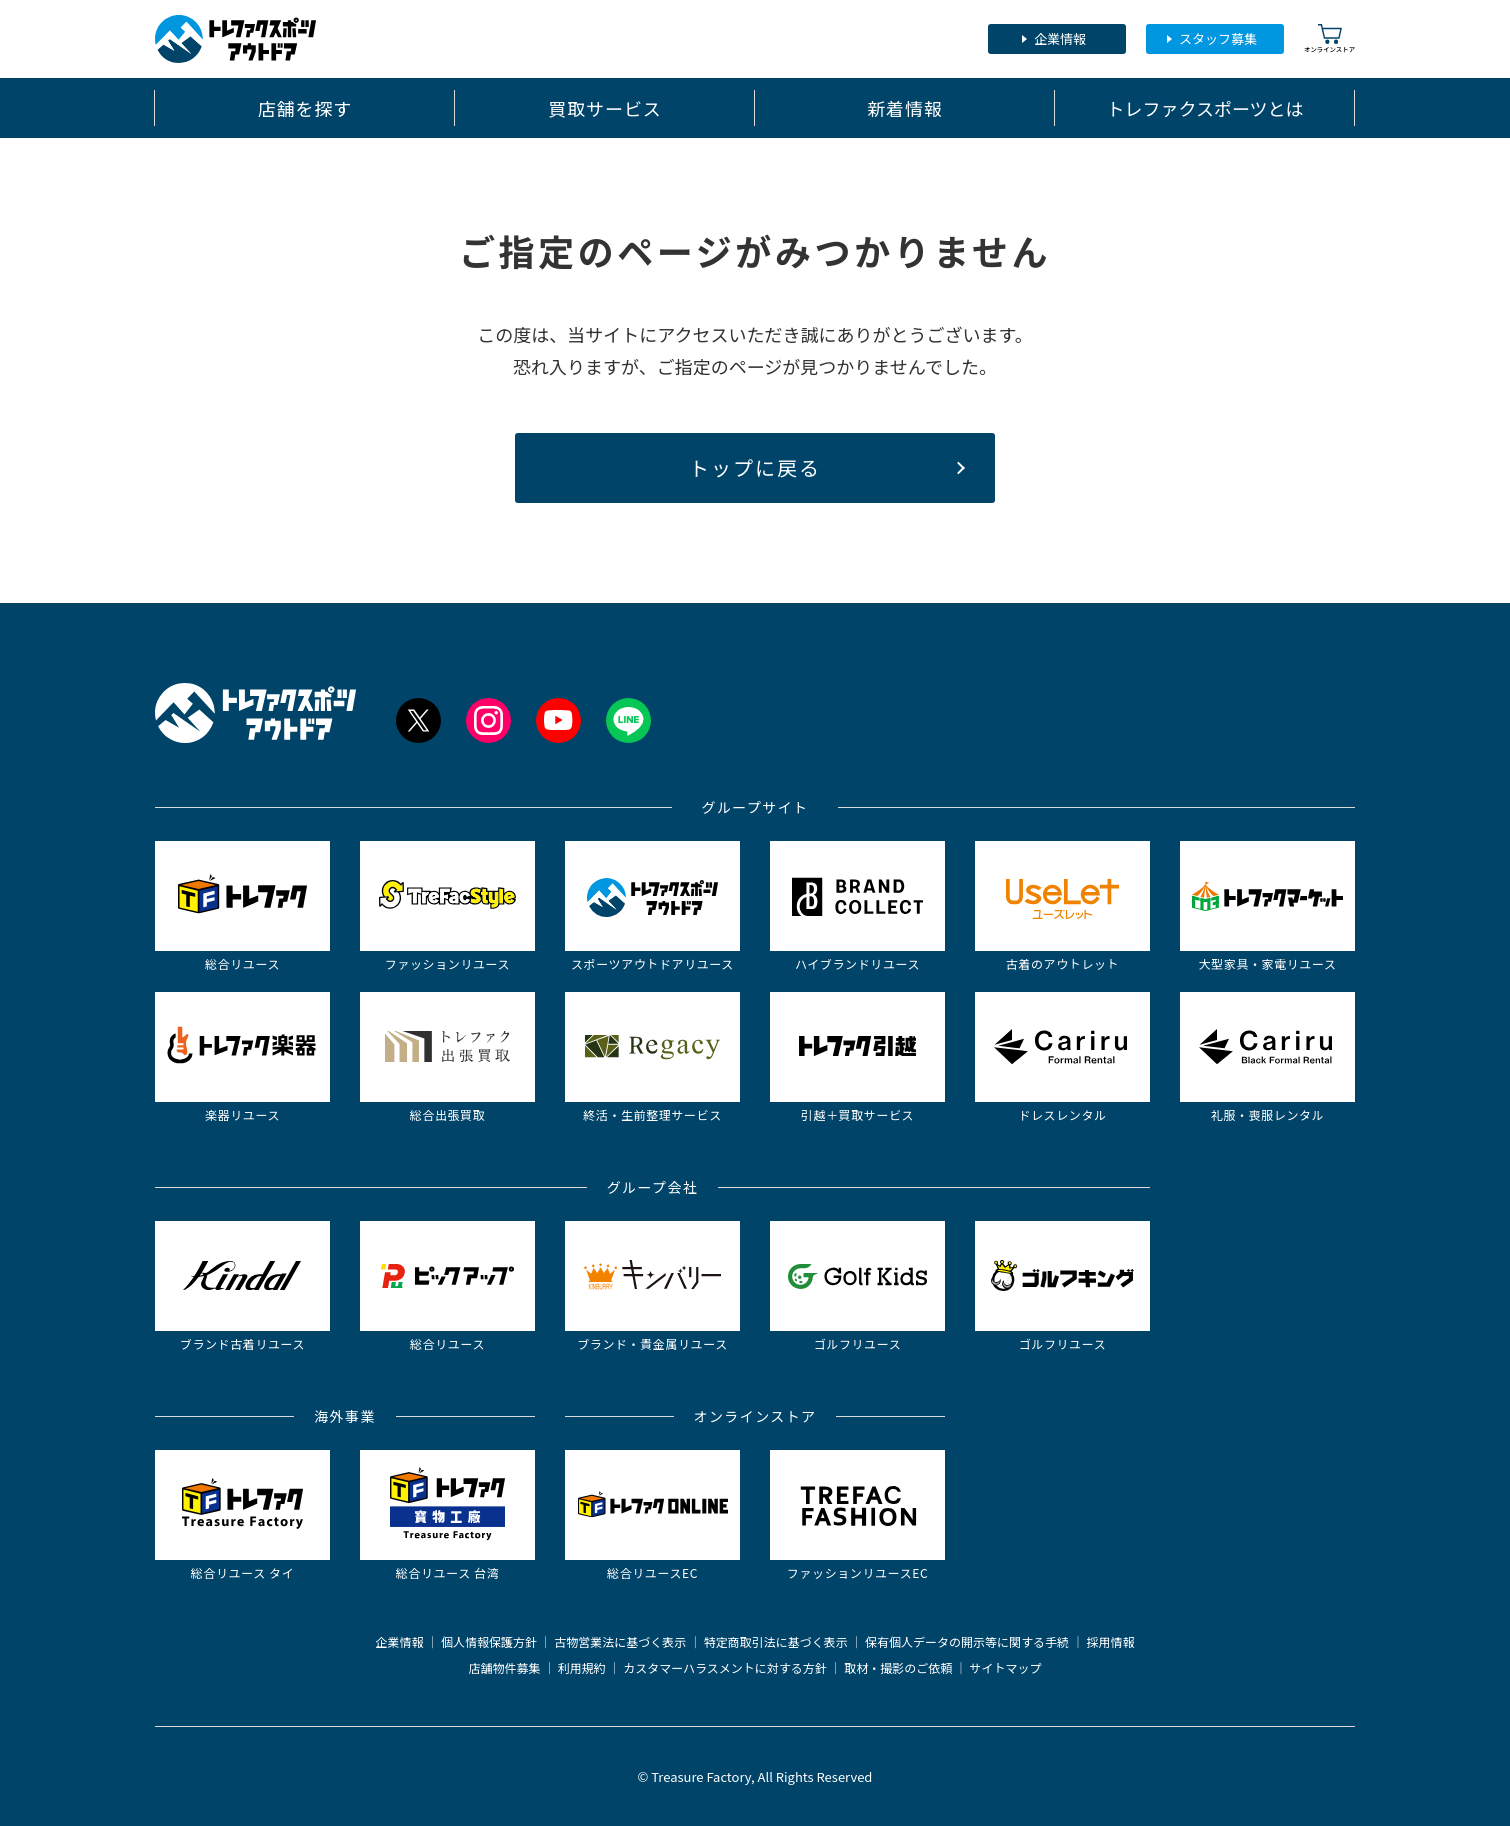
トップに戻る (755, 467)
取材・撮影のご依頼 (898, 1667)
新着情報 (905, 108)
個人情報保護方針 (489, 1641)
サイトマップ (1006, 1667)
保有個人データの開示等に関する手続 (967, 1641)
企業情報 (1060, 38)
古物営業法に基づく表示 (620, 1641)
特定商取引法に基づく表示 (776, 1641)
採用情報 (1111, 1641)
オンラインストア (1329, 38)
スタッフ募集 (1218, 38)
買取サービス (604, 108)
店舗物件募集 (504, 1667)
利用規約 (582, 1667)
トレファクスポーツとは (1204, 108)
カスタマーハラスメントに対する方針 (725, 1667)
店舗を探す (305, 108)
